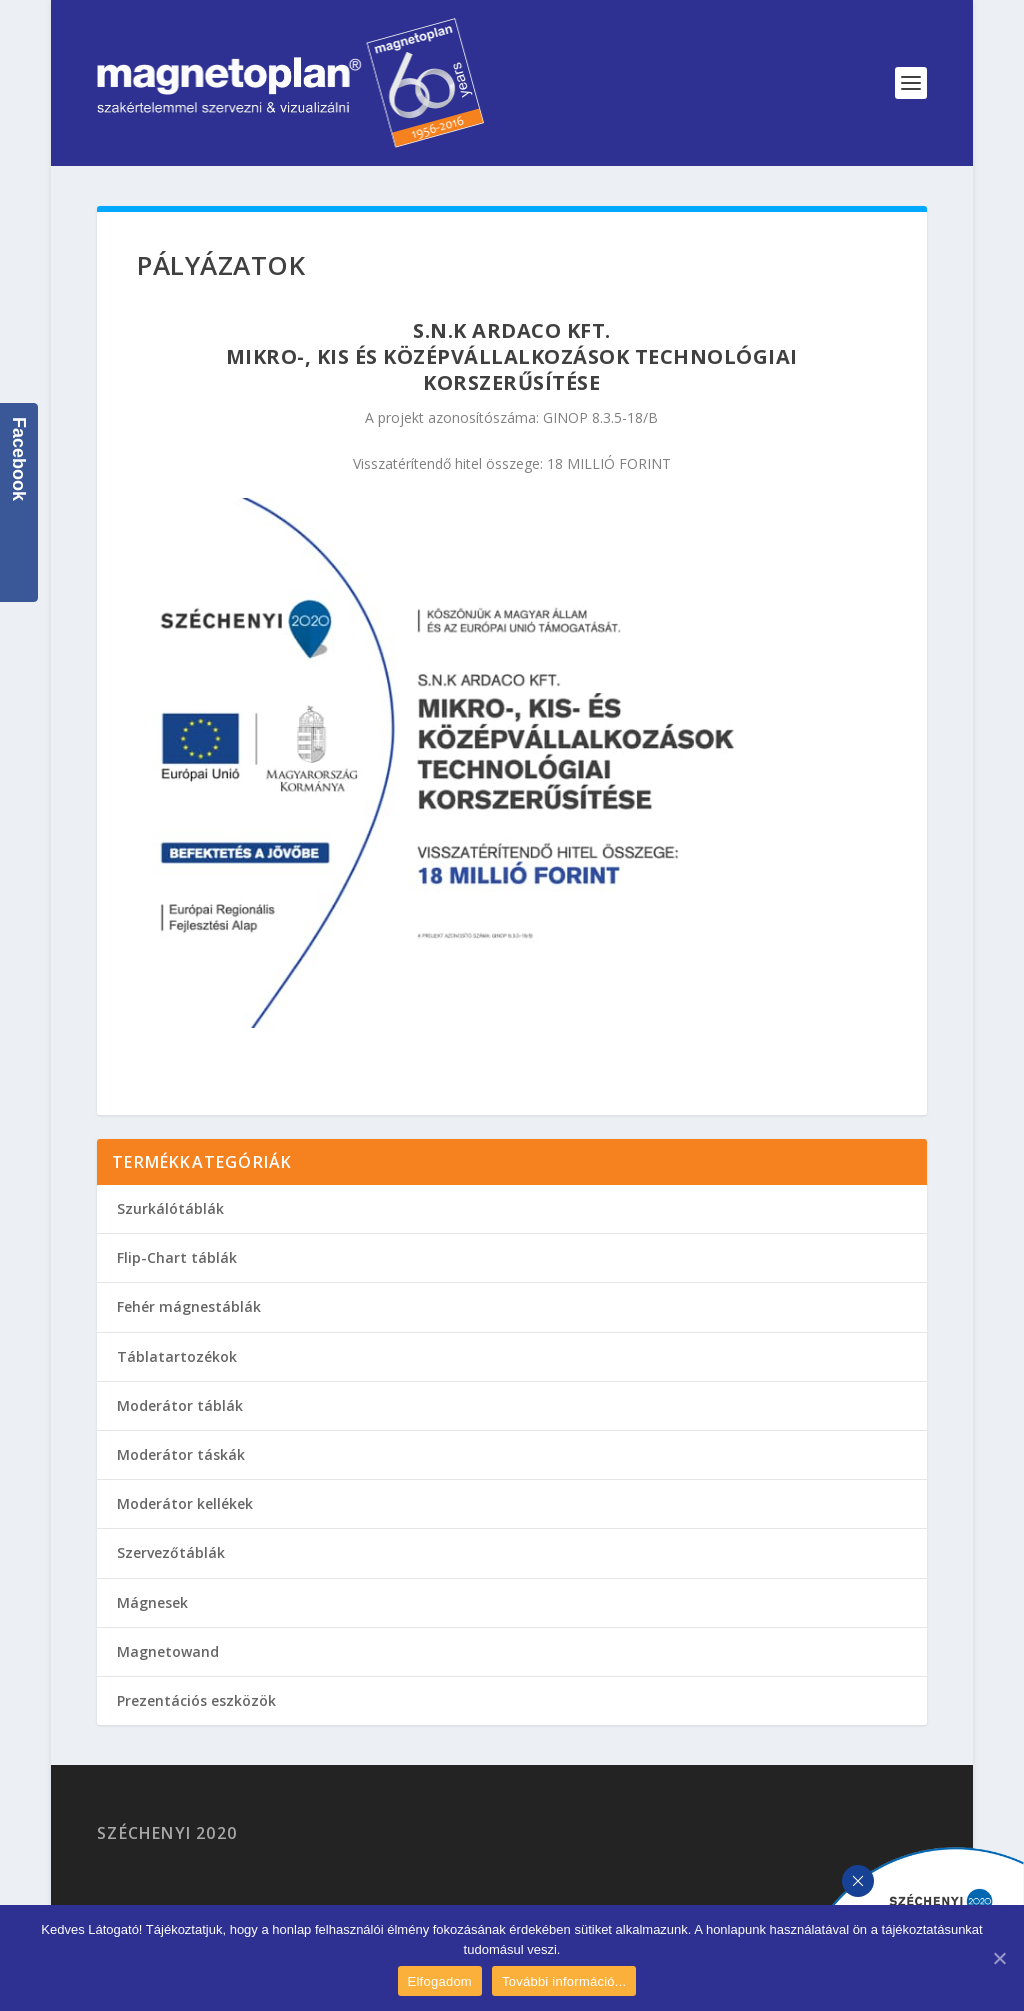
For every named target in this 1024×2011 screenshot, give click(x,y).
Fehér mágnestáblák (189, 1306)
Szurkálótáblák (170, 1208)
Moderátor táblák (180, 1405)
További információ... (564, 1981)
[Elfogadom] (999, 1958)
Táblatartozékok (177, 1356)
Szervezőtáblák (171, 1552)
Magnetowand (168, 1651)
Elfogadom (440, 1981)
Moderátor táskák (181, 1454)
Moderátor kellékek (185, 1503)
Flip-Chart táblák (177, 1257)
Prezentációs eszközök (196, 1700)
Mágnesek (152, 1602)
